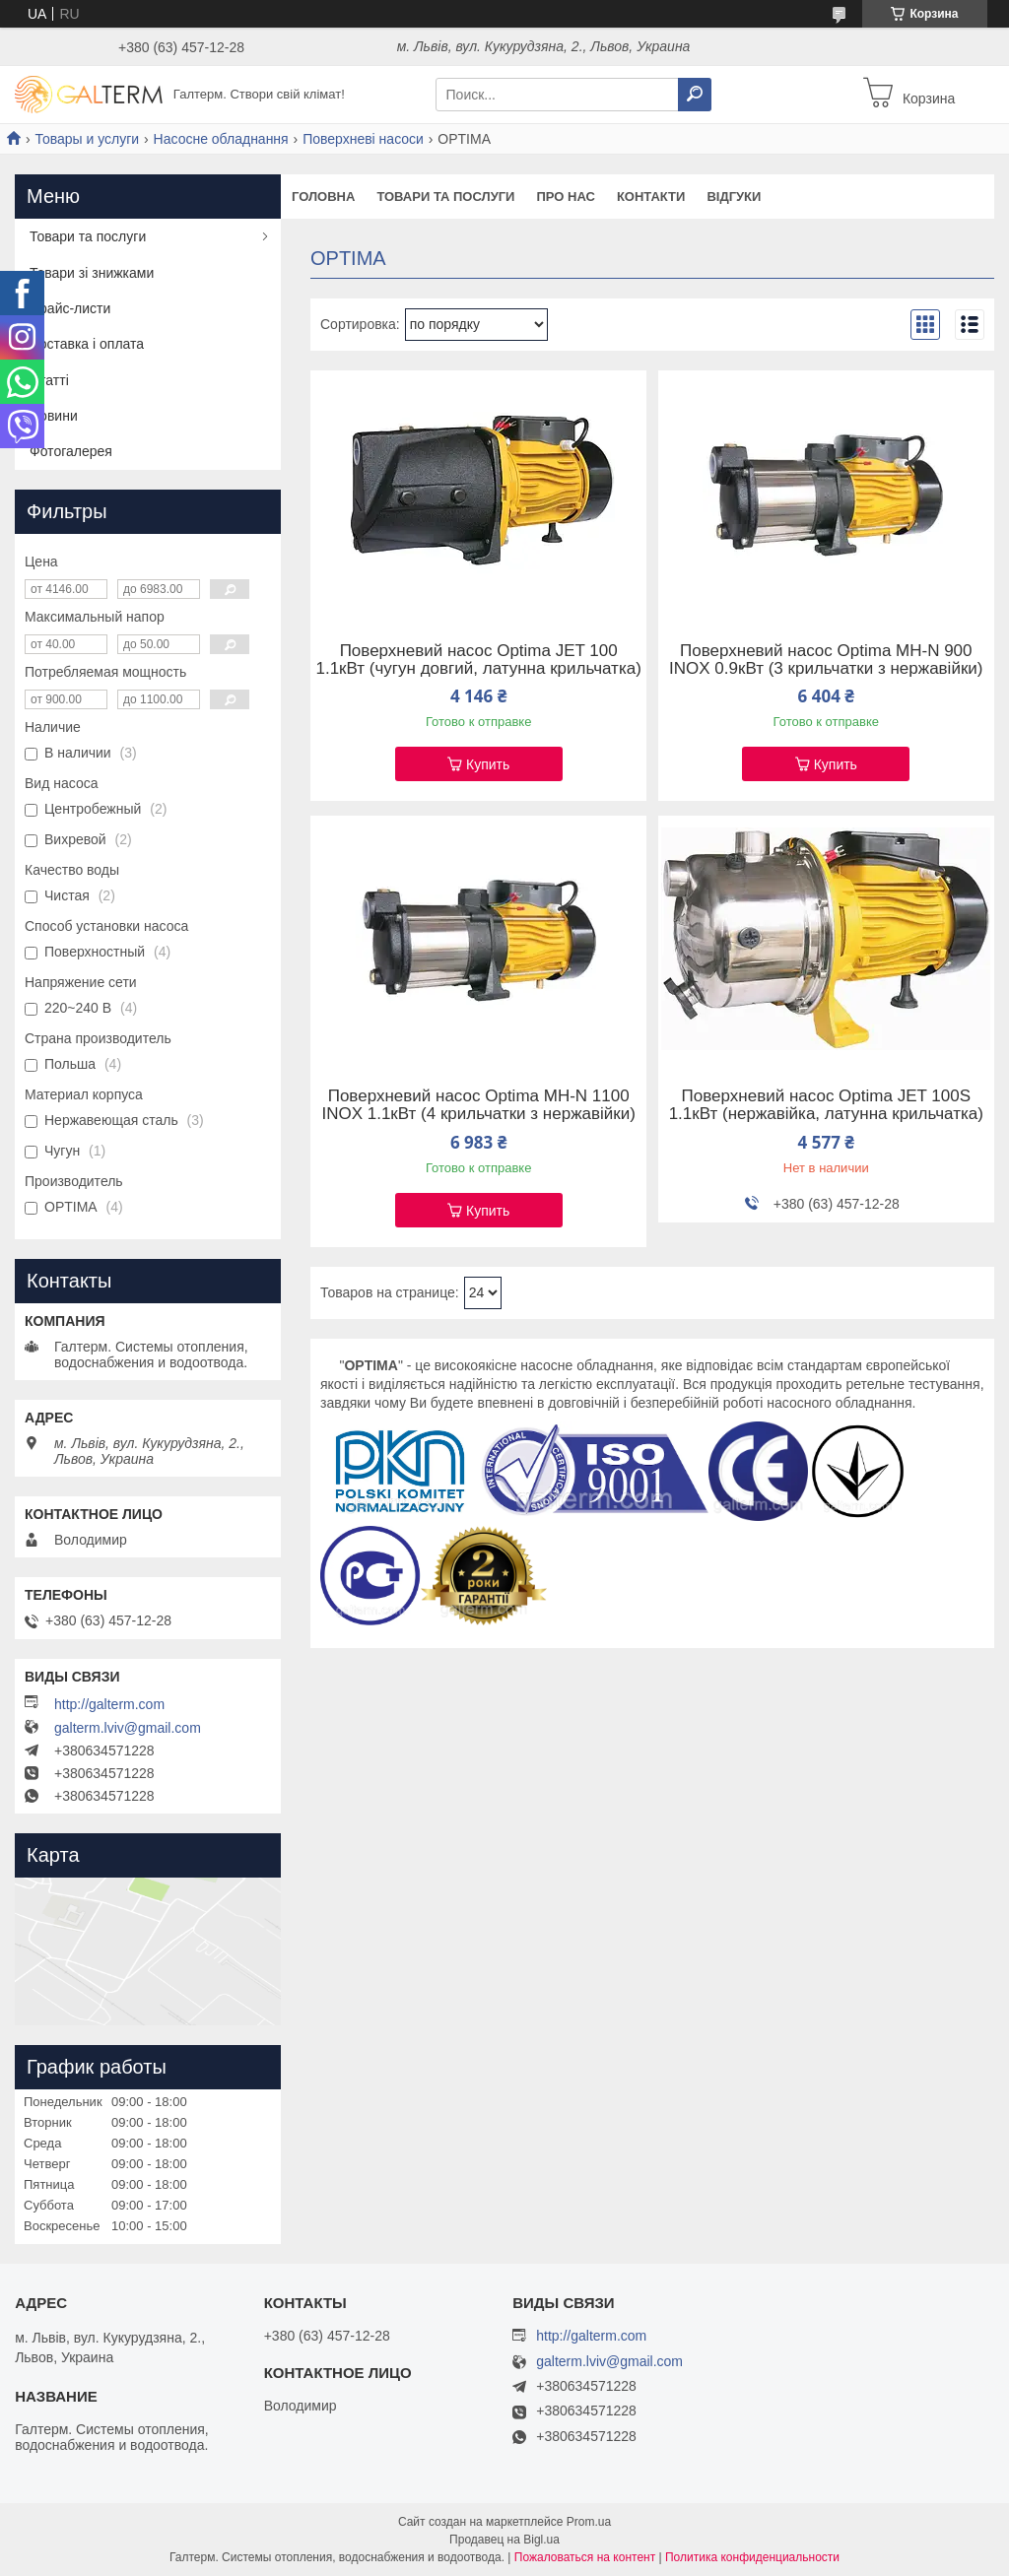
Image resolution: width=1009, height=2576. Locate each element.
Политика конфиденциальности (752, 2557)
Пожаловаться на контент (584, 2557)
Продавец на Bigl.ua (504, 2539)
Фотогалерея (71, 451)
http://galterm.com (109, 1704)
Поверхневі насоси (363, 139)
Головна (323, 196)
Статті (49, 380)
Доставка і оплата (87, 344)
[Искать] (694, 94)
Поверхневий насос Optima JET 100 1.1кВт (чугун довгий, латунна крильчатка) (477, 660)
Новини (54, 416)
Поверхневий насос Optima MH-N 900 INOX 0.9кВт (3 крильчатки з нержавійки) (825, 660)
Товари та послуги (445, 196)
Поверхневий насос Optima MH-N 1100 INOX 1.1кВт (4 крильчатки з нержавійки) (478, 1105)
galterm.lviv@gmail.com (127, 1728)
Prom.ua (589, 2522)
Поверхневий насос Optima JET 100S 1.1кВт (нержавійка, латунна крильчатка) (826, 1105)
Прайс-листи (70, 308)
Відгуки (733, 196)
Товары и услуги (86, 139)
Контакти (651, 196)
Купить (487, 764)
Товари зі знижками (92, 273)
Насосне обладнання (221, 139)
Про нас (565, 196)
